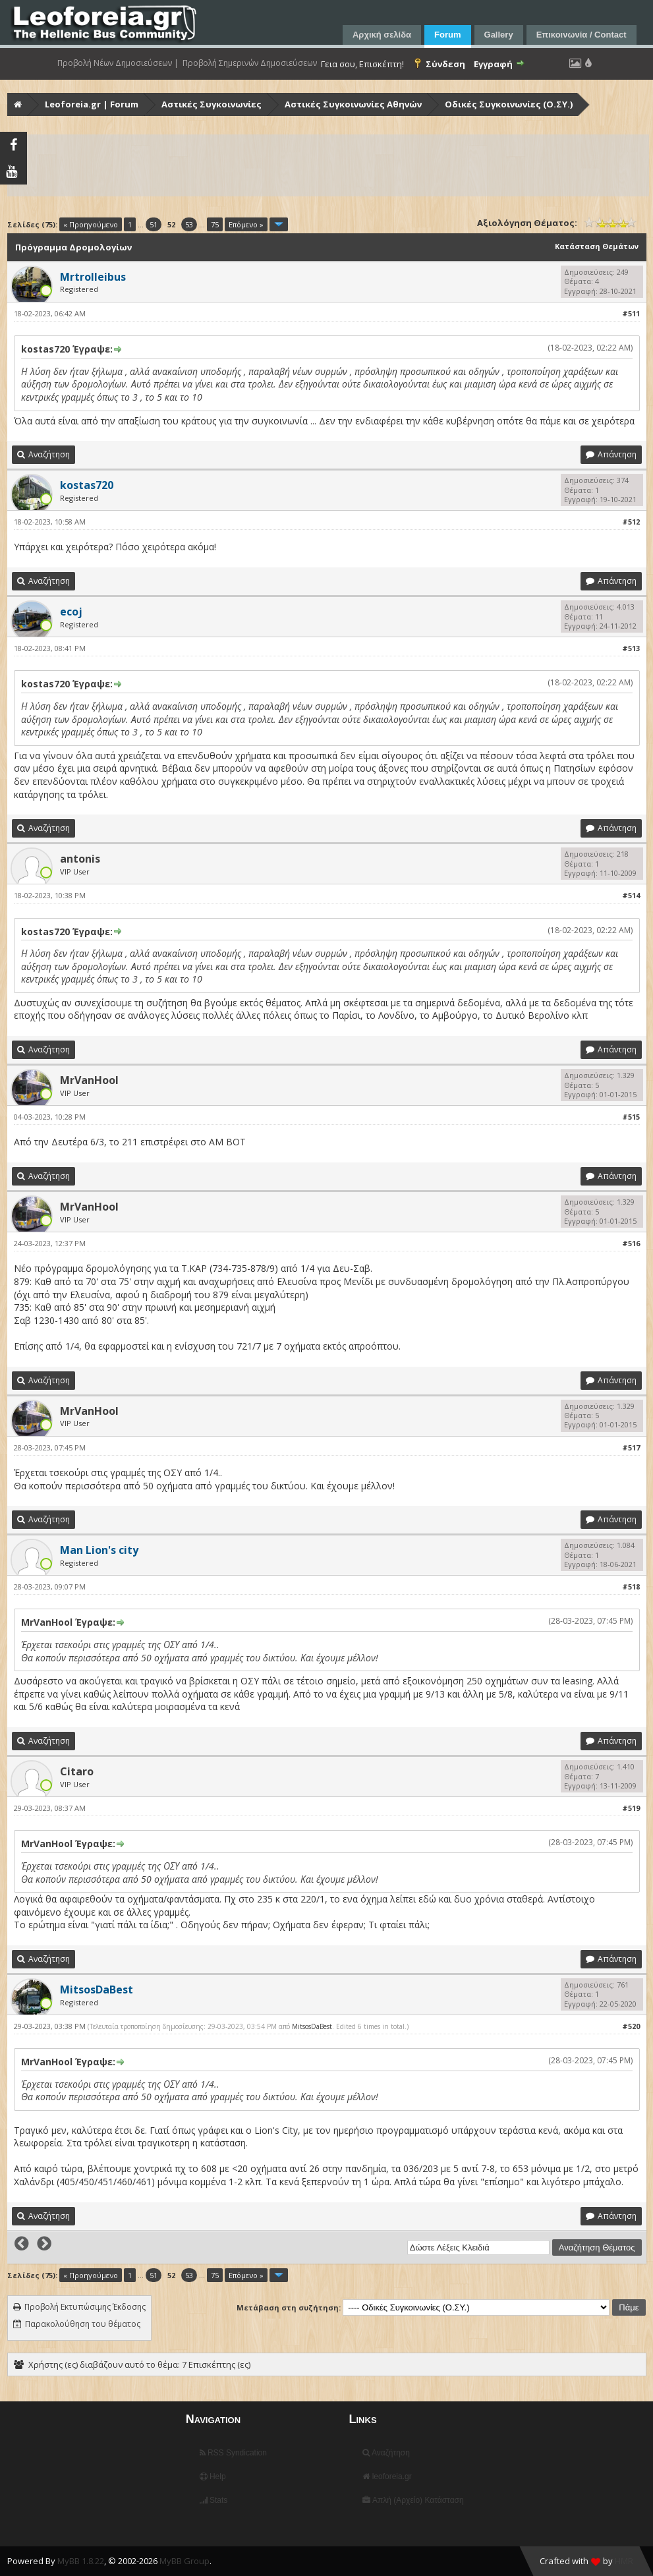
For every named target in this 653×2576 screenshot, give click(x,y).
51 (153, 224)
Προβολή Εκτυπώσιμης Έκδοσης (85, 2306)
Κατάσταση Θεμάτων (597, 246)
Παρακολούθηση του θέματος (82, 2324)
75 (215, 224)
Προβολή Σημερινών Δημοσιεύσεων (250, 63)
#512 (631, 522)
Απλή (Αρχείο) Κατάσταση (412, 2500)
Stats (214, 2500)
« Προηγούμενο (90, 224)
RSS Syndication (233, 2452)
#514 (631, 895)
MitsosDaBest (312, 2026)
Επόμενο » (246, 224)
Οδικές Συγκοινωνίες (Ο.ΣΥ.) (509, 104)
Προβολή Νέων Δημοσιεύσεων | (118, 63)
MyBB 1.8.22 (80, 2561)
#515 (631, 1117)
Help (213, 2476)
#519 (631, 1808)
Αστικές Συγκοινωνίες (211, 104)
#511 (631, 313)
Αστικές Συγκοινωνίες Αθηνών (353, 104)
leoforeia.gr (386, 2476)
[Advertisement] (328, 165)
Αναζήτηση (386, 2452)
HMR (624, 2561)
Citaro (77, 1771)
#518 (631, 1586)
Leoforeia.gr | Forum (91, 104)
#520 (631, 2026)
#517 (631, 1447)
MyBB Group (184, 2561)
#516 (631, 1243)
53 (189, 224)
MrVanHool (89, 1080)
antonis (80, 858)
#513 (631, 648)
